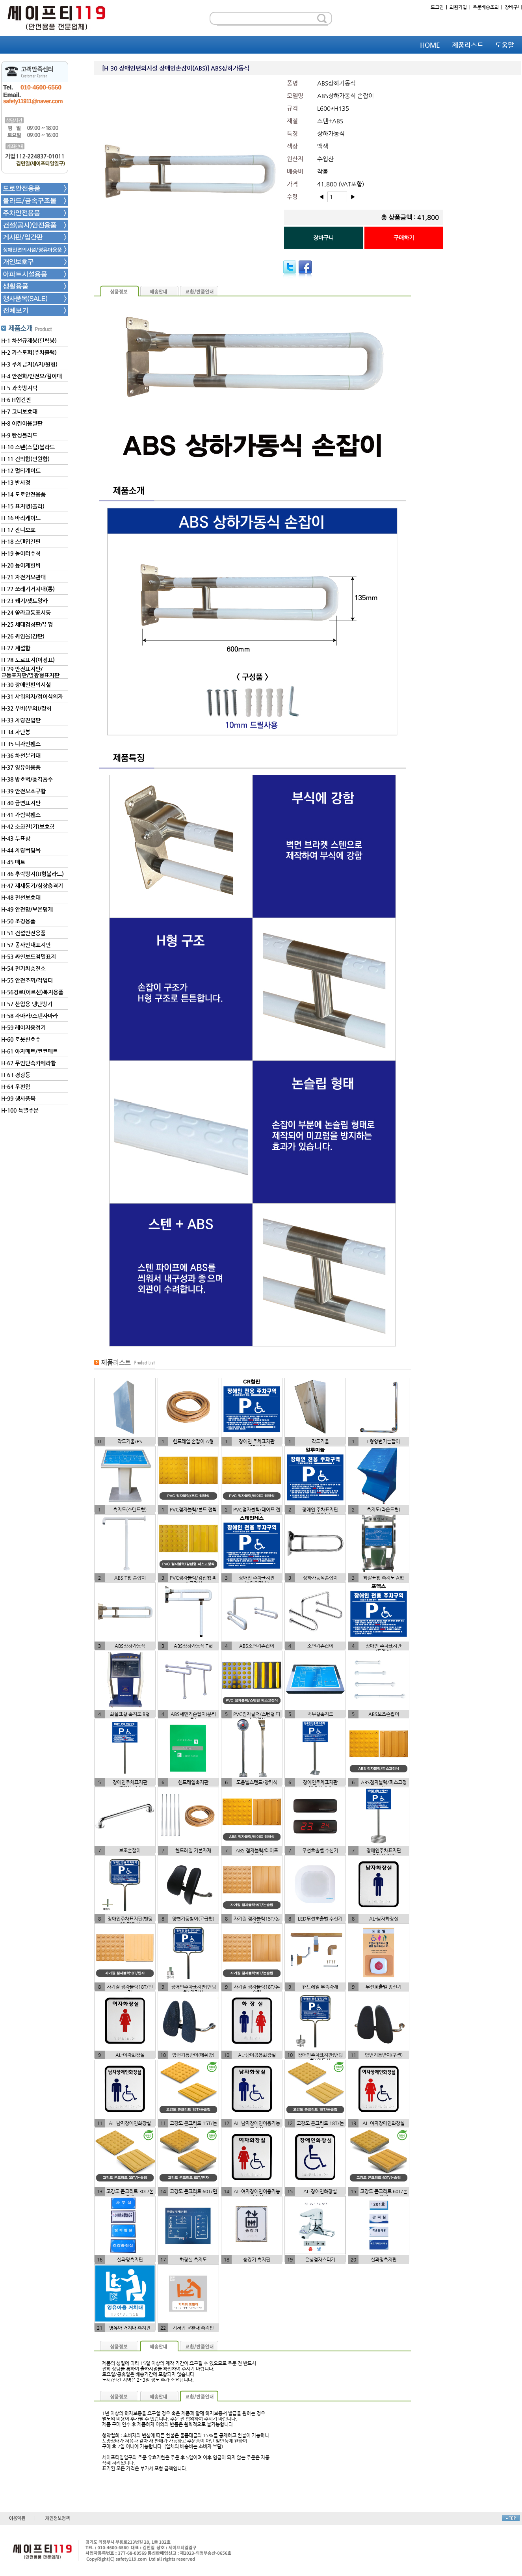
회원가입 (458, 7)
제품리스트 (467, 45)
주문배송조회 (486, 7)
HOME (430, 45)
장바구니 (513, 7)
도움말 (504, 45)
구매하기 (404, 238)
